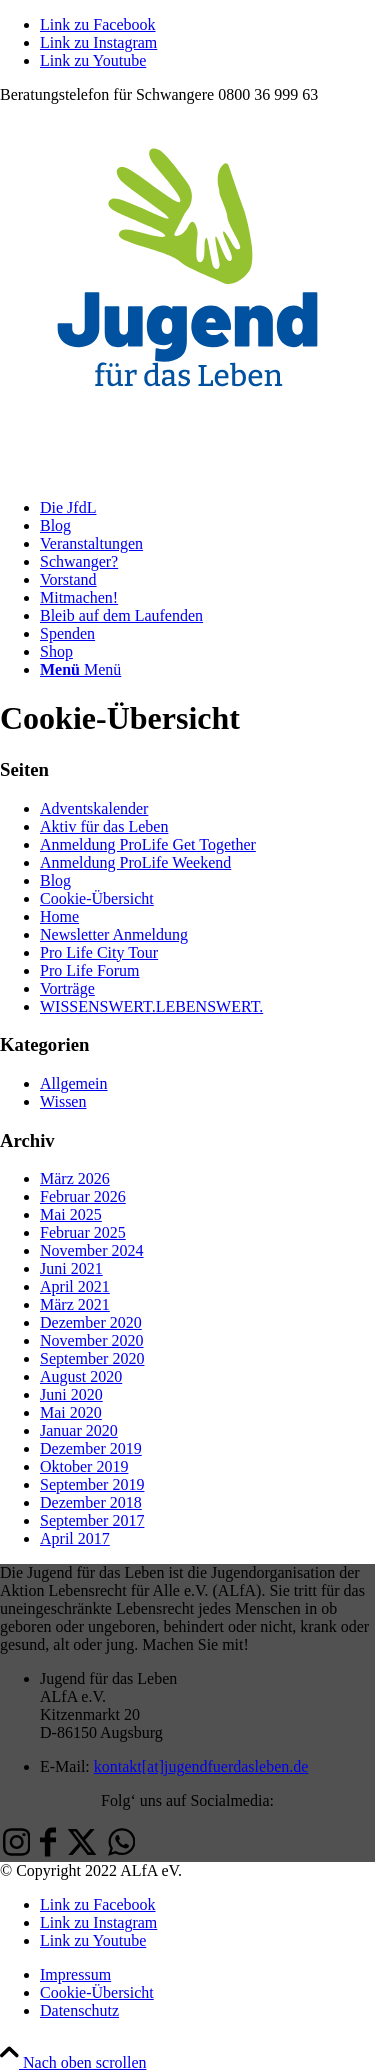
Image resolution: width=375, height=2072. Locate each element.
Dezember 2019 (91, 1448)
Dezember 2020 (91, 1322)
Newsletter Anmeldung (114, 934)
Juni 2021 (71, 1268)
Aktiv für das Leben (104, 826)
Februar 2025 (83, 1232)
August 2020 (81, 1376)
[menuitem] (207, 508)
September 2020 (92, 1358)
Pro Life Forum (90, 970)
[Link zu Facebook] (98, 24)
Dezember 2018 (91, 1502)
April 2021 (75, 1286)
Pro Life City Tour (99, 952)
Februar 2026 (83, 1196)
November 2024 (92, 1250)
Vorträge (67, 988)
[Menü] (80, 669)
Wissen (63, 1101)
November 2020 (92, 1340)
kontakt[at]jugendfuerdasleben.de (201, 1766)
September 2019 (92, 1484)
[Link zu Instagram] (98, 42)
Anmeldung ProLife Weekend (135, 862)
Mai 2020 (71, 1412)
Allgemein (74, 1083)
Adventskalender (94, 808)
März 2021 (75, 1304)
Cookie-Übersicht (97, 898)
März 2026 (75, 1178)
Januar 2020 (79, 1430)
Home (59, 916)
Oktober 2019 (84, 1466)
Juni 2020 (71, 1394)
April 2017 (75, 1538)
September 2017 (92, 1520)
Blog (55, 880)
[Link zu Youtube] (93, 60)
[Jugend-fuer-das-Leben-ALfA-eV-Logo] (187, 473)
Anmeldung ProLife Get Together (148, 844)
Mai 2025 (71, 1214)
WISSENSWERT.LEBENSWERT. (151, 1006)
